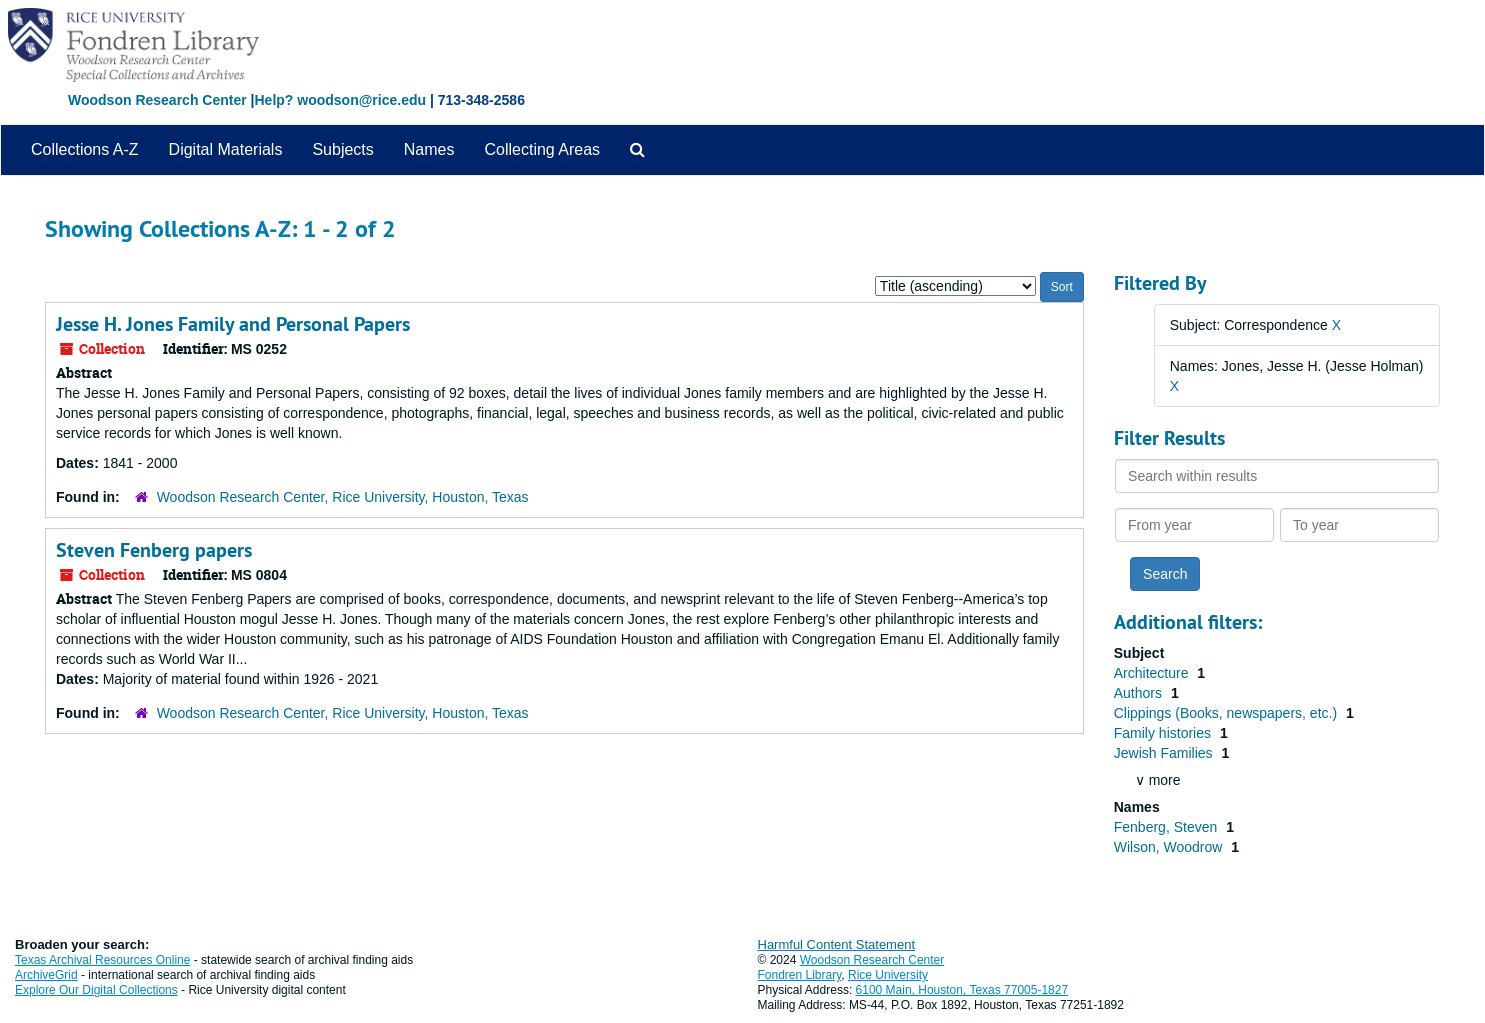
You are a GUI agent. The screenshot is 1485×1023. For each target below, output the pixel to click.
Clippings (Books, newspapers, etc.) (1227, 713)
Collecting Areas (542, 149)
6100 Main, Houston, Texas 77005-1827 (962, 990)
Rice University (888, 975)
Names (429, 149)
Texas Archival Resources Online (102, 960)
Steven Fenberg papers (154, 550)
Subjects (342, 149)
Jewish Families (1165, 753)
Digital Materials (226, 149)
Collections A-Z (85, 149)
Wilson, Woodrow (1170, 847)
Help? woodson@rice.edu (340, 100)
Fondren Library (800, 975)
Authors (1140, 693)
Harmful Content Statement (837, 944)
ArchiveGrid (46, 975)
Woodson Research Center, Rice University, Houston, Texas (343, 497)
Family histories (1164, 733)
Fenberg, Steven (1167, 827)
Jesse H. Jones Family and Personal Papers (233, 324)
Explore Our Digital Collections (96, 990)
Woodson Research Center (157, 100)
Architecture (1153, 673)
